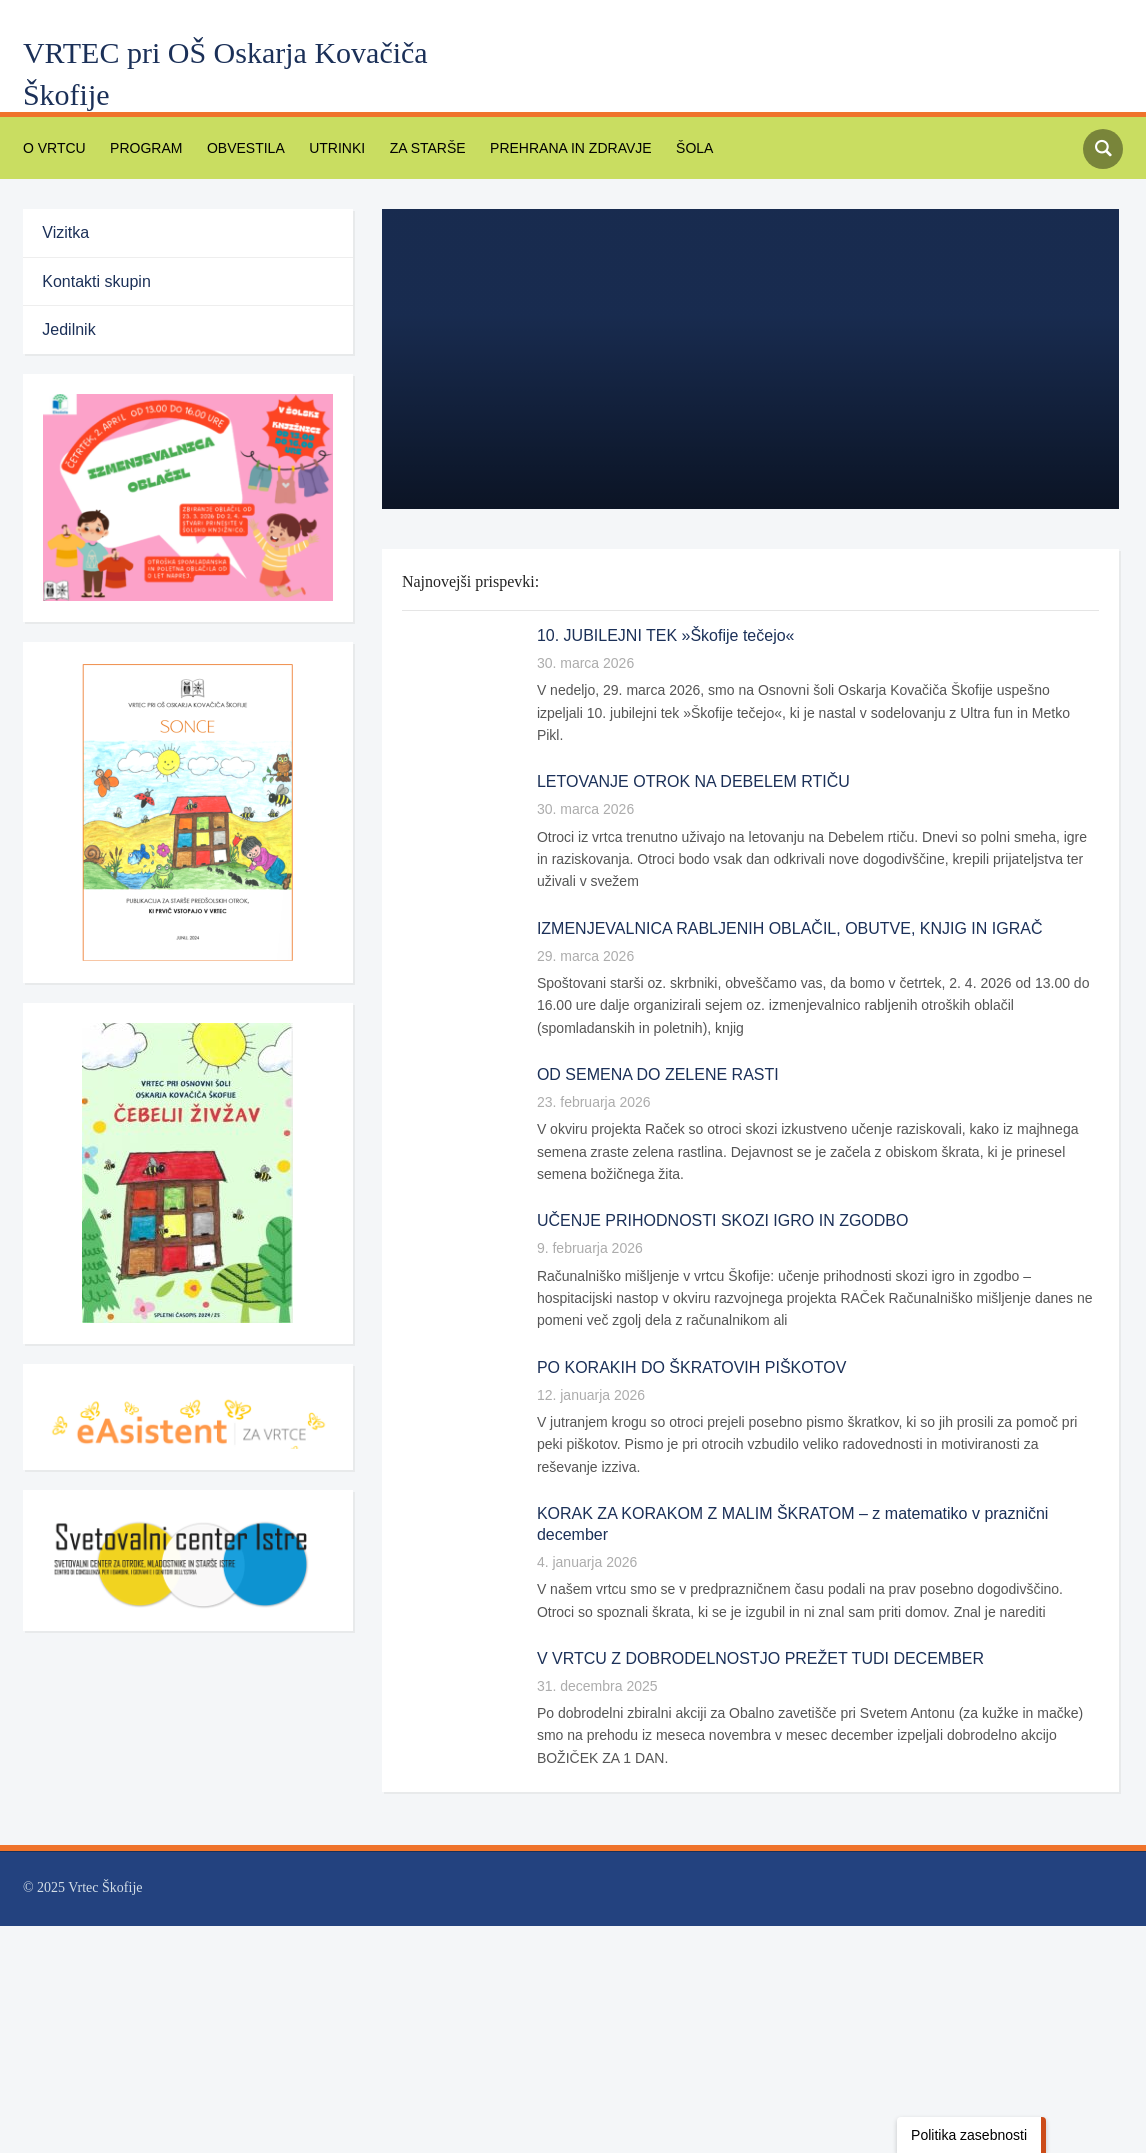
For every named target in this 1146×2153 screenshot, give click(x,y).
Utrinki (319, 148)
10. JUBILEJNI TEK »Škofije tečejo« (661, 635)
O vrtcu (51, 148)
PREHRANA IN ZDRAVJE (542, 148)
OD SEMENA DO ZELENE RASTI (649, 1052)
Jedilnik (77, 329)
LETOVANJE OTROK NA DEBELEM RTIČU (681, 759)
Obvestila (233, 148)
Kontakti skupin (103, 281)
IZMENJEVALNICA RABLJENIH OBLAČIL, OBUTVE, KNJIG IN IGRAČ (774, 905)
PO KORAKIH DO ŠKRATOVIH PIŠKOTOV (681, 1344)
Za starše (405, 148)
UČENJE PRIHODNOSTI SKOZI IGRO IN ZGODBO (709, 1198)
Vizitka (74, 232)
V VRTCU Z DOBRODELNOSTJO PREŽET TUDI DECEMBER (741, 1636)
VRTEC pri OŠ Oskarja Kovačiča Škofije (226, 74)
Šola (659, 148)
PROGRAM (138, 148)
